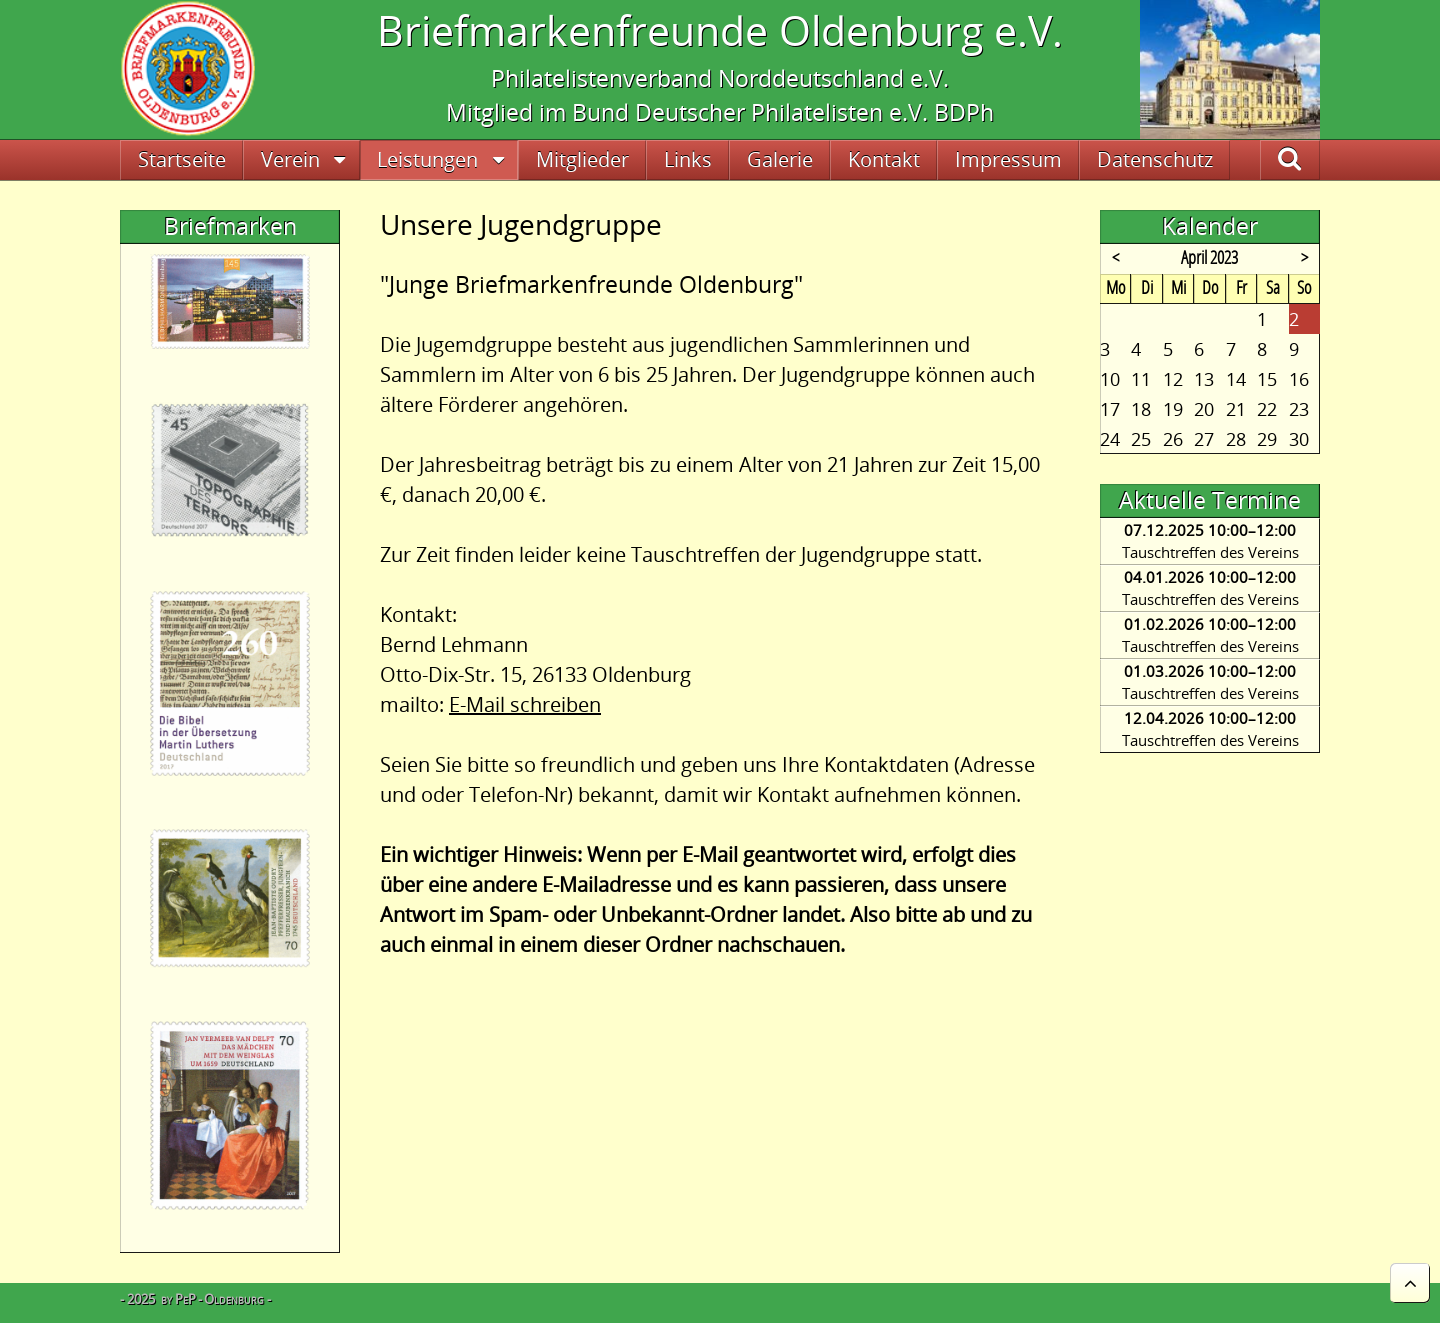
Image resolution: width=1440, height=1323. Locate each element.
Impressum (1008, 159)
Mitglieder (582, 159)
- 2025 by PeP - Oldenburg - (195, 1299)
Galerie (780, 159)
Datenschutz (1155, 159)
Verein (290, 159)
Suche (1311, 159)
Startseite (182, 159)
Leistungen (427, 159)
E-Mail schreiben (525, 704)
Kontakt (884, 159)
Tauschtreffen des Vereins (1210, 552)
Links (688, 159)
